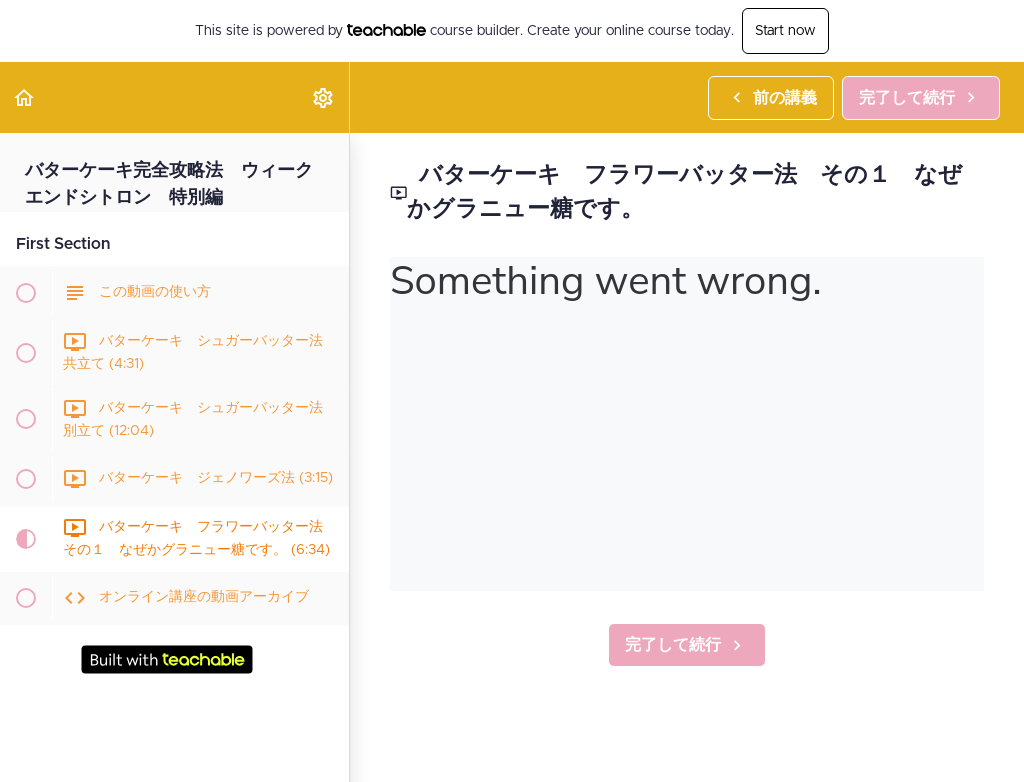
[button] (25, 97)
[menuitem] (324, 97)
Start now (785, 31)
